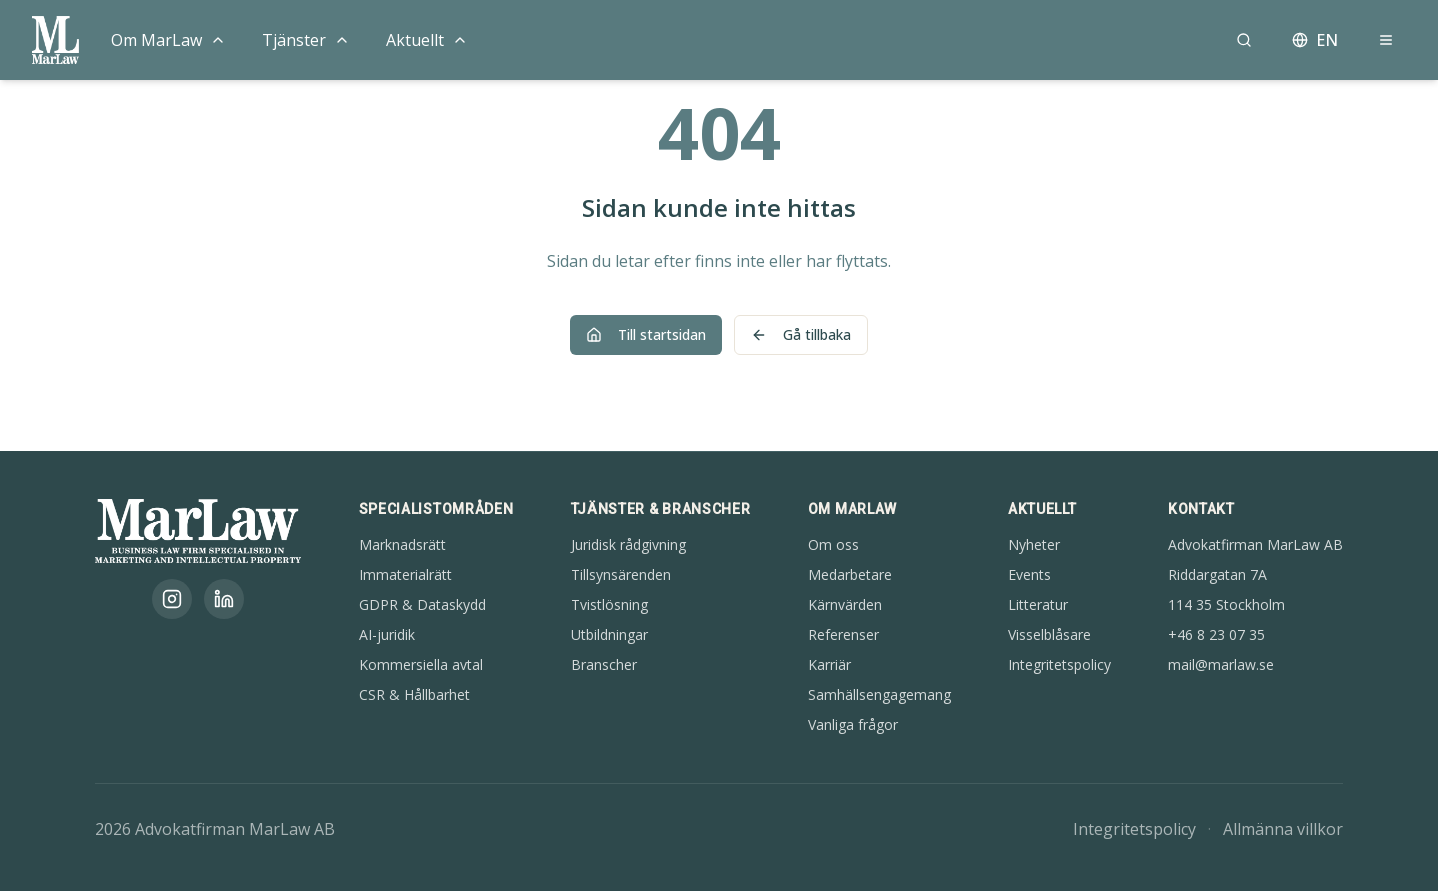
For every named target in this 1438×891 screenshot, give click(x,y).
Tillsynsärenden (621, 574)
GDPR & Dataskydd (422, 604)
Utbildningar (609, 634)
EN (1315, 40)
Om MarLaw (156, 40)
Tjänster (294, 40)
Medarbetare (850, 574)
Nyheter (1034, 544)
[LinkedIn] (224, 599)
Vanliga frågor (853, 724)
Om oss (833, 544)
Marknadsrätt (402, 544)
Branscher (604, 664)
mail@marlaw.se (1221, 664)
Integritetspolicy (1059, 664)
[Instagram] (172, 599)
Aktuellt (415, 40)
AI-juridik (387, 634)
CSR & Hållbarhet (414, 694)
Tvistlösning (609, 604)
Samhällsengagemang (879, 694)
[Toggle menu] (218, 40)
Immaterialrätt (405, 574)
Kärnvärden (845, 604)
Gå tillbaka (801, 334)
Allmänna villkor (1283, 829)
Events (1029, 574)
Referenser (843, 634)
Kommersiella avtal (421, 664)
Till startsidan (646, 334)
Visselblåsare (1049, 634)
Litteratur (1038, 604)
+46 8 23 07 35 (1216, 634)
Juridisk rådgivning (628, 544)
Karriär (829, 664)
